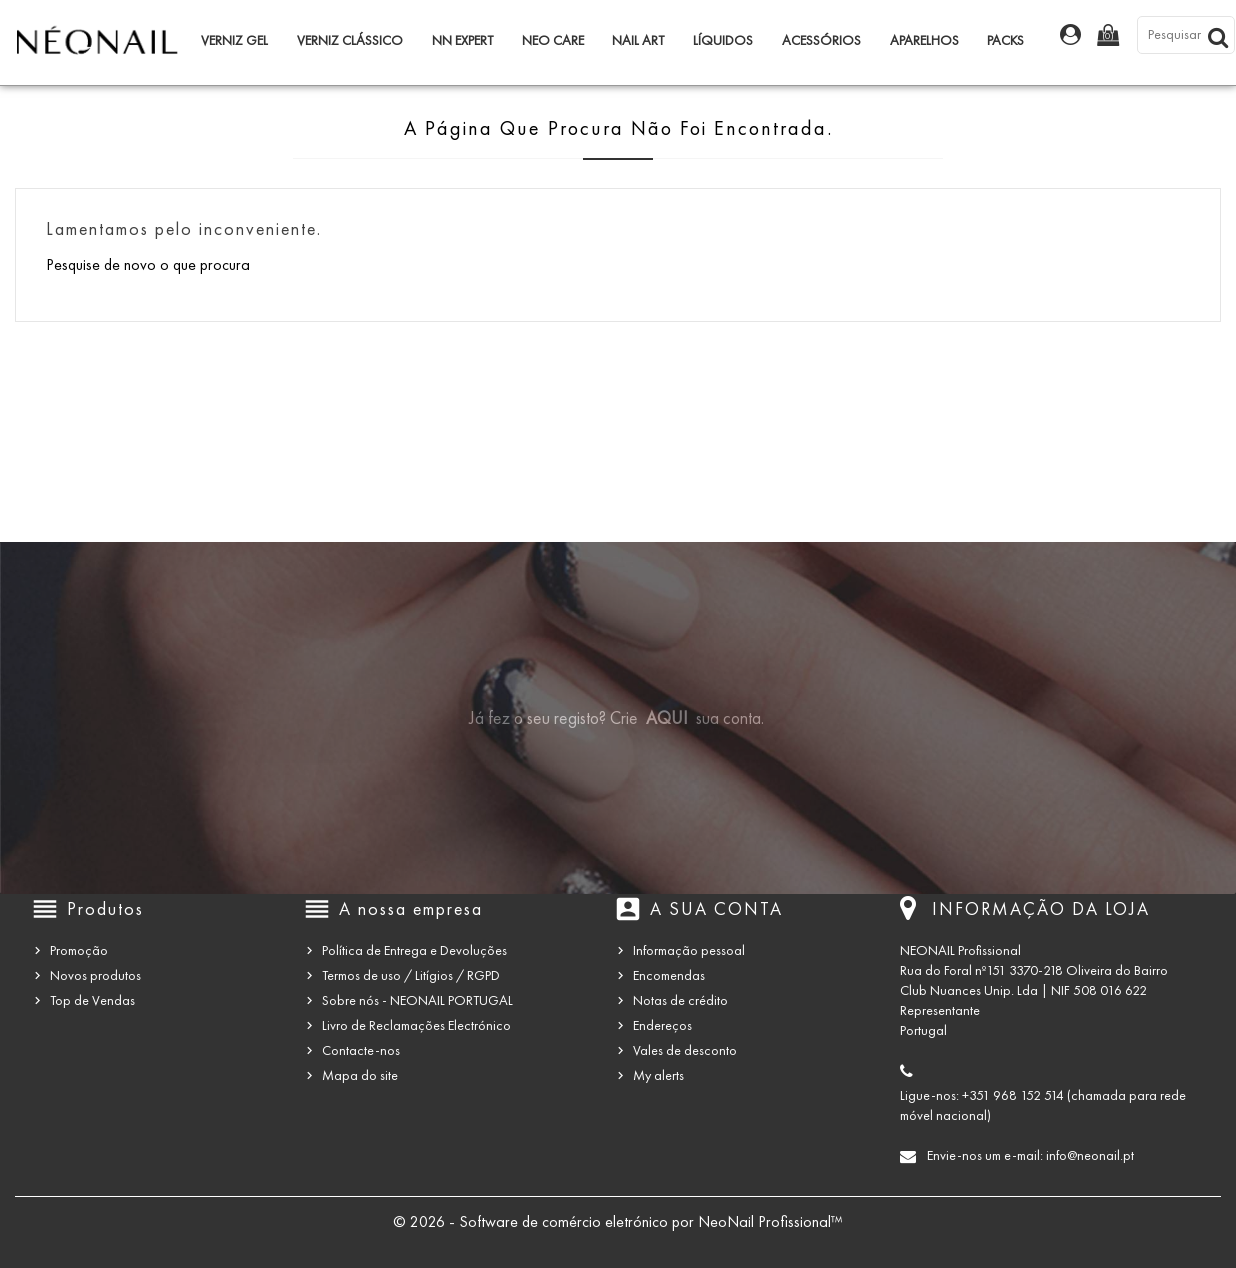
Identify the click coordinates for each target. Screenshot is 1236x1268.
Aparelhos (924, 40)
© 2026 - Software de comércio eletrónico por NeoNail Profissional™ (618, 1221)
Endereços (662, 1025)
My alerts (658, 1075)
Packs (1005, 40)
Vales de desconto (685, 1050)
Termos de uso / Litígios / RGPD (411, 975)
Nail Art (638, 40)
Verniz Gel (234, 40)
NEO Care (553, 40)
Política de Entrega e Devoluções (414, 950)
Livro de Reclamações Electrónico (416, 1025)
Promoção (79, 950)
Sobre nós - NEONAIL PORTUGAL (417, 1000)
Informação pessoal (689, 950)
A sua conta (716, 909)
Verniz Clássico (350, 40)
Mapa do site (360, 1075)
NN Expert (462, 40)
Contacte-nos (361, 1050)
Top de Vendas (92, 1000)
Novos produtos (95, 975)
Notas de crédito (680, 1000)
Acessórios (821, 40)
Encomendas (669, 975)
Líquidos (723, 40)
